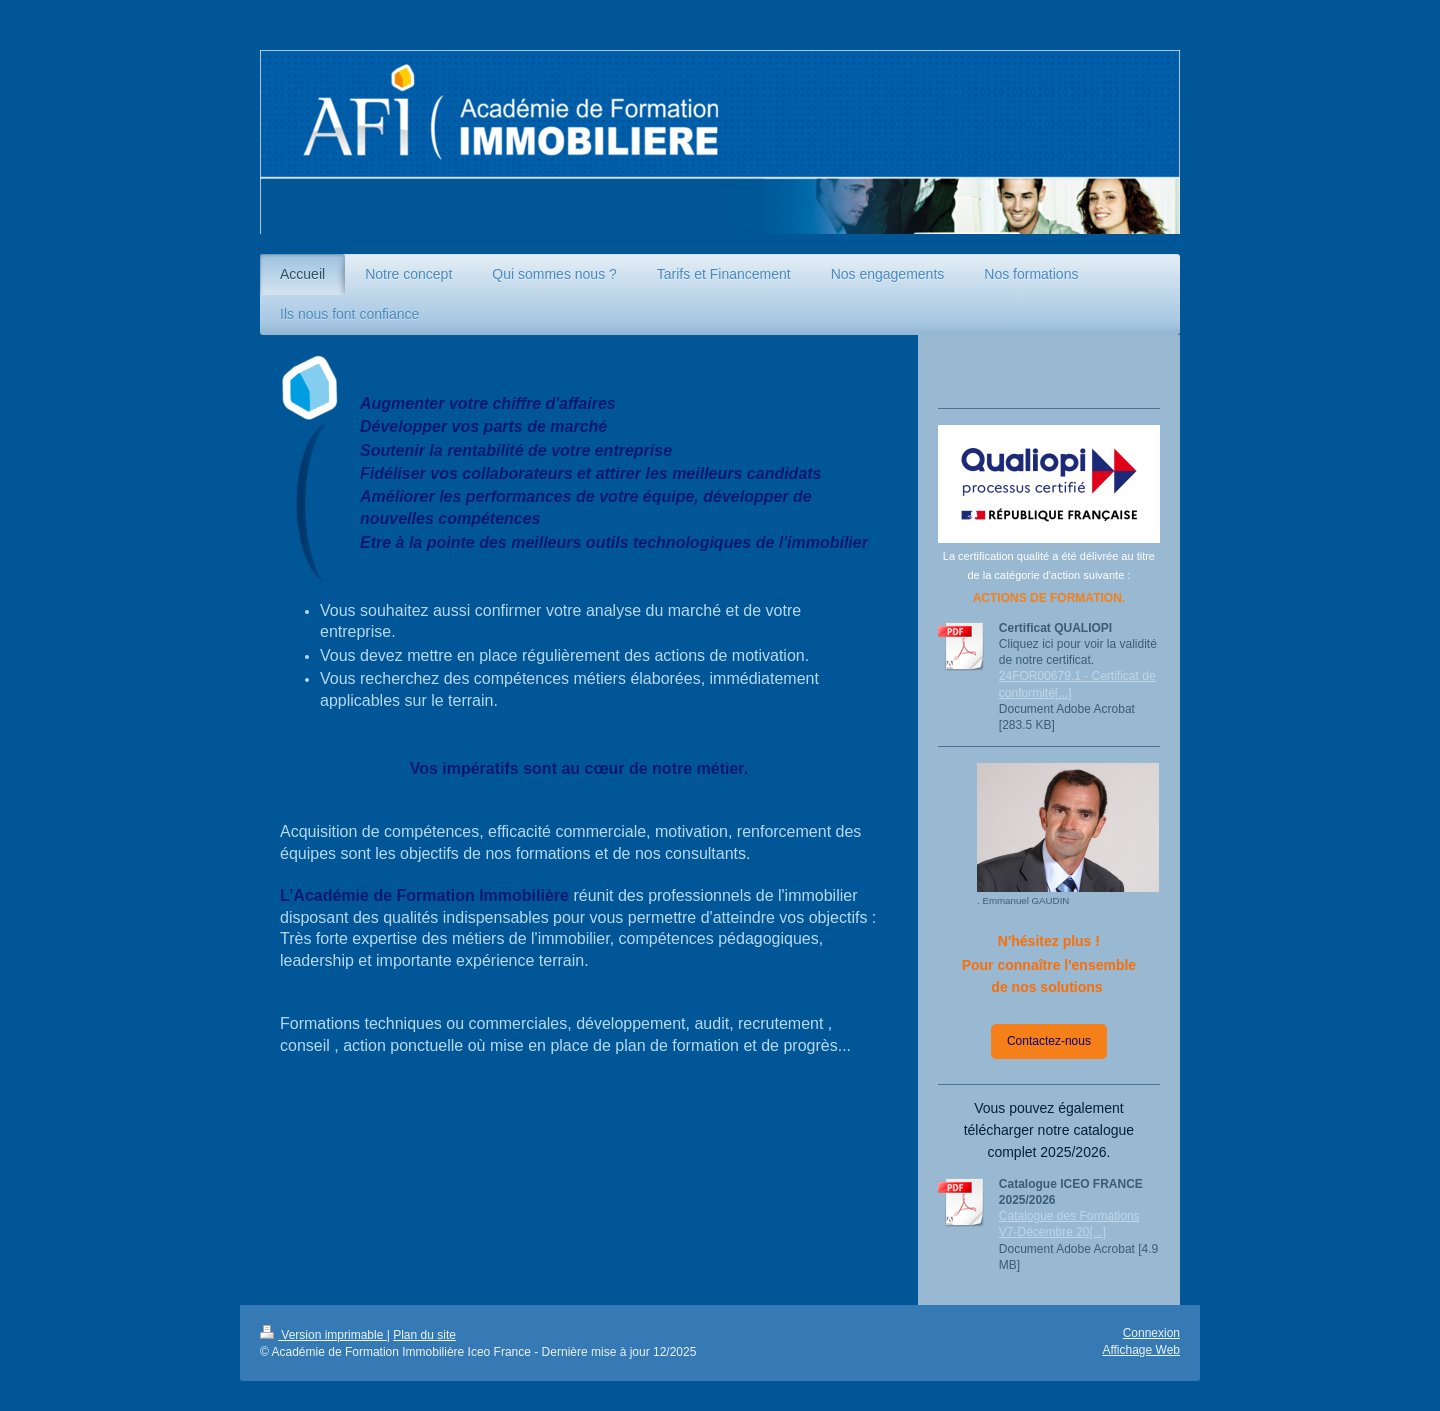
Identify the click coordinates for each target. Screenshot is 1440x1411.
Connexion (1151, 1333)
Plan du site (424, 1335)
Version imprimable (323, 1335)
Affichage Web (1141, 1350)
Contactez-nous (1049, 1041)
